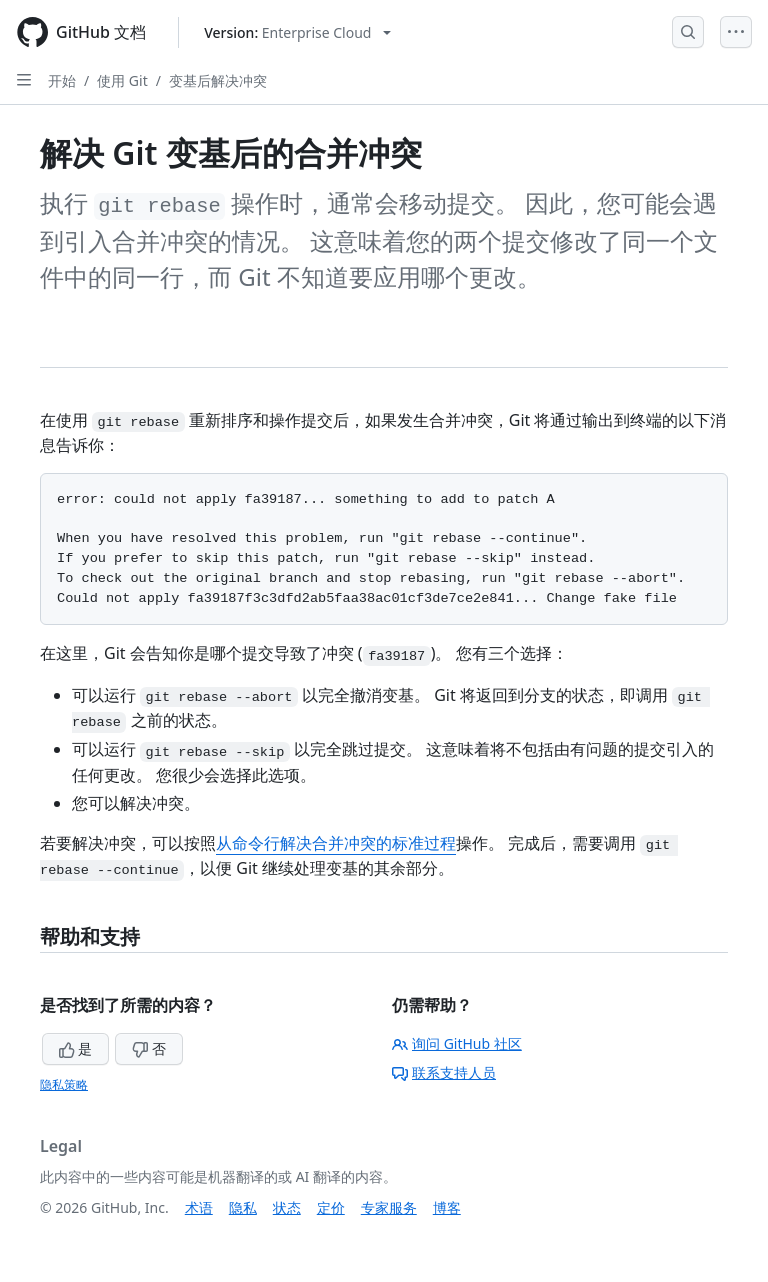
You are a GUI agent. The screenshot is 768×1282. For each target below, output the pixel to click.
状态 (287, 1207)
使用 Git (122, 80)
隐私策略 (64, 1084)
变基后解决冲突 (218, 80)
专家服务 (389, 1207)
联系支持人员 (444, 1072)
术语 (199, 1207)
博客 (447, 1207)
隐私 (243, 1207)
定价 (331, 1207)
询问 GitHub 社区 (457, 1043)
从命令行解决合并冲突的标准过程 (336, 843)
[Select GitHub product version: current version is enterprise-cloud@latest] (297, 32)
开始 (62, 80)
